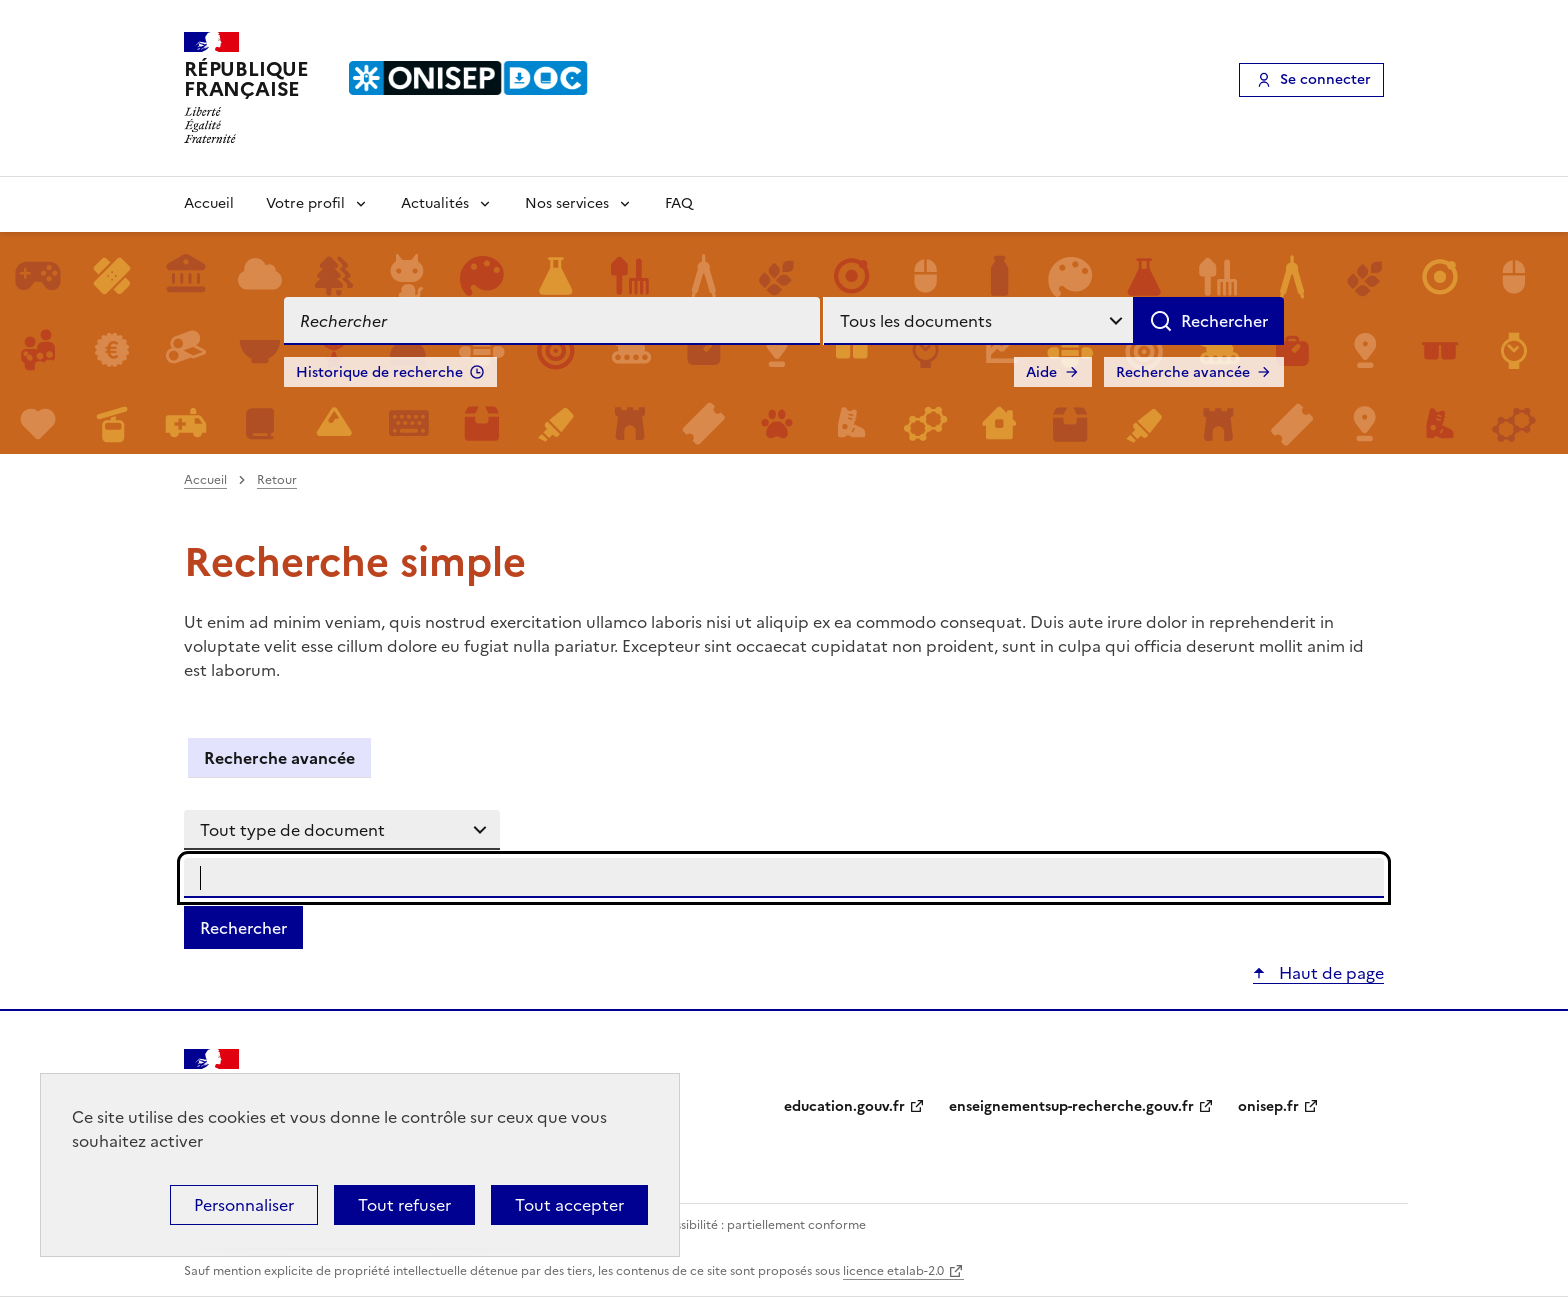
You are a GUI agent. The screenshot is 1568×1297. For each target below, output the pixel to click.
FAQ (679, 203)
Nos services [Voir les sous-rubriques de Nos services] (567, 203)
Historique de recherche (379, 372)
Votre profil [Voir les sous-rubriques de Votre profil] (305, 203)
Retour (277, 480)
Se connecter (1325, 79)
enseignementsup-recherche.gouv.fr (1071, 1106)
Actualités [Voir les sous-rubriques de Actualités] (435, 203)
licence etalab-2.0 (893, 1271)
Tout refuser (404, 1205)
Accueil (209, 203)
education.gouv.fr (844, 1106)
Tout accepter (569, 1205)
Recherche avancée (1183, 372)
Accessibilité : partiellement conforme (756, 1225)
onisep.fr (1268, 1106)
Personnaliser (244, 1205)
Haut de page (1329, 973)
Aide (1041, 372)
